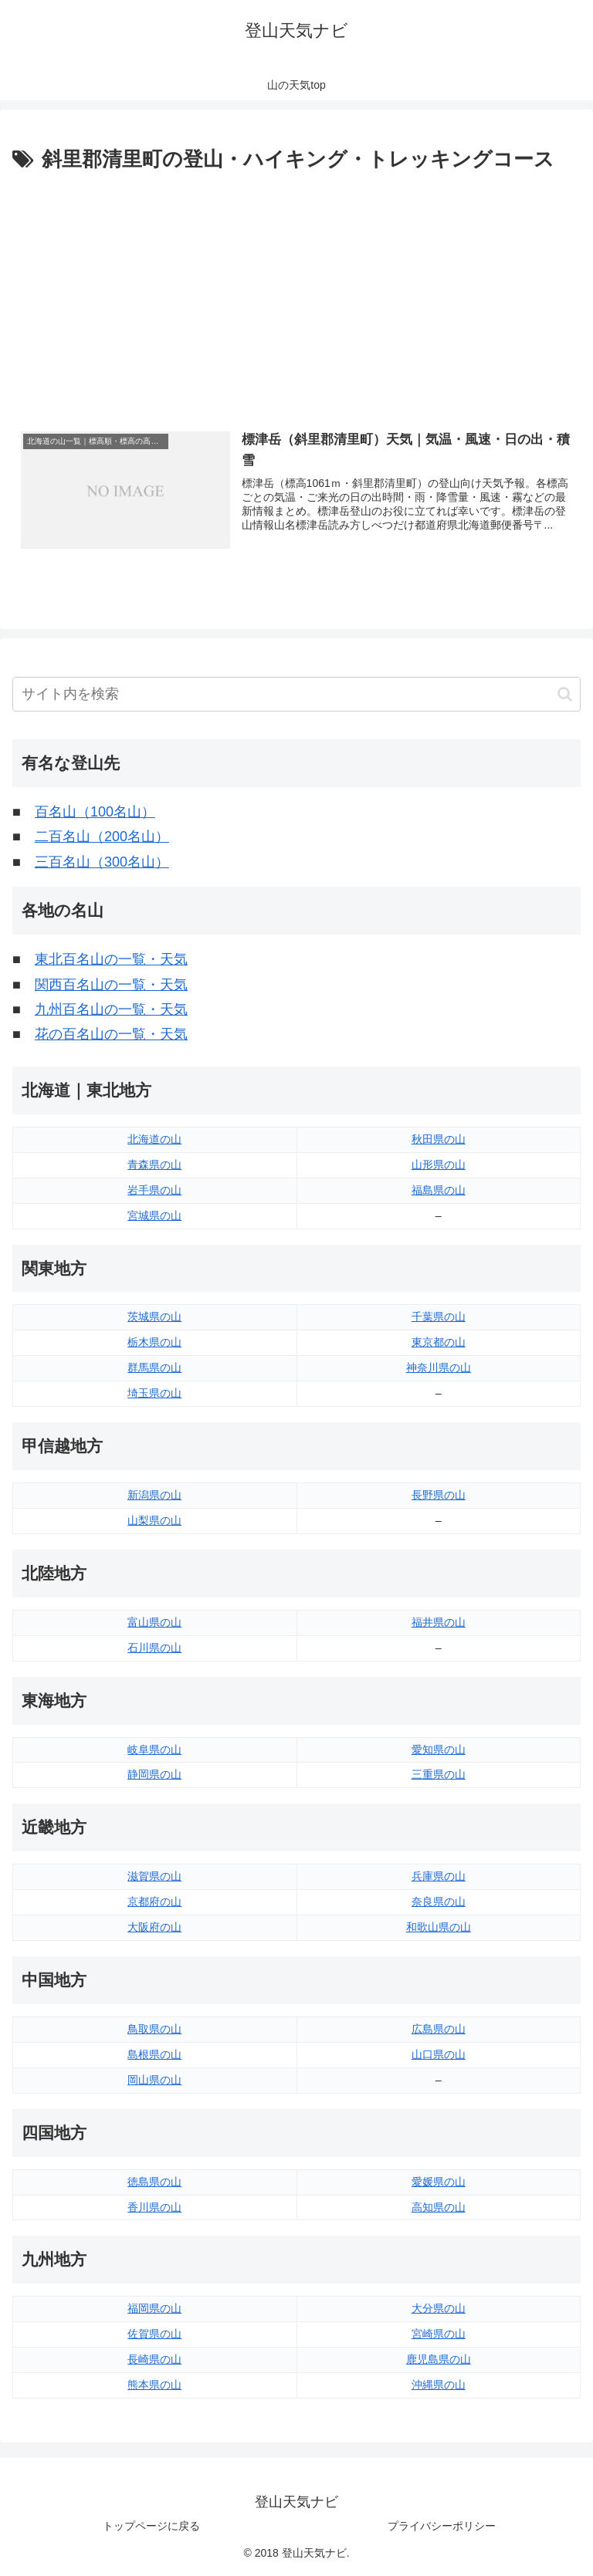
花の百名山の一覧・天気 (111, 1035)
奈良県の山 (439, 1901)
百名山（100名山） (95, 812)
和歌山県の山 (438, 1927)
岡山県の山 (154, 2080)
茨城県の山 (154, 1317)
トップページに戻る (151, 2526)
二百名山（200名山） (102, 837)
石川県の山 (154, 1647)
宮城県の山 (154, 1215)
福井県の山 (439, 1622)
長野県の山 (439, 1495)
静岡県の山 (154, 1775)
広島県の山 (439, 2029)
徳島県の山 (154, 2181)
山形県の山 (439, 1164)
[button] (564, 694)
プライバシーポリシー (442, 2526)
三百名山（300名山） (102, 862)
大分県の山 (439, 2309)
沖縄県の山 (439, 2384)
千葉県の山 (439, 1317)
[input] (296, 694)
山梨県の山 (154, 1520)
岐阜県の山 (154, 1749)
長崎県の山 (154, 2359)
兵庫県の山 (439, 1877)
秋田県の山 (439, 1139)
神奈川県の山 (438, 1368)
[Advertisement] (296, 292)
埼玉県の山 (154, 1393)
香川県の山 (154, 2207)
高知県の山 (439, 2207)
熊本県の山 (154, 2384)
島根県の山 (154, 2054)
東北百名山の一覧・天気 (111, 959)
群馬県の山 (154, 1368)
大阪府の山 (154, 1927)
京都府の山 (154, 1901)
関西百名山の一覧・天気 (111, 984)
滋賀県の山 (154, 1877)
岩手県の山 (154, 1190)
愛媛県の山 (439, 2181)
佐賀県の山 (154, 2334)
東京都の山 (439, 1343)
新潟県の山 (154, 1495)
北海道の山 (154, 1139)
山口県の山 (439, 2054)
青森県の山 (154, 1164)
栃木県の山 (154, 1343)
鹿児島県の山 (438, 2359)
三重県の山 (439, 1775)
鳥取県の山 (154, 2029)
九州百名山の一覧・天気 (111, 1009)
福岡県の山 (154, 2309)
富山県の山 (154, 1622)
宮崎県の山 (439, 2334)
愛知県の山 (439, 1749)
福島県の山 (439, 1190)
